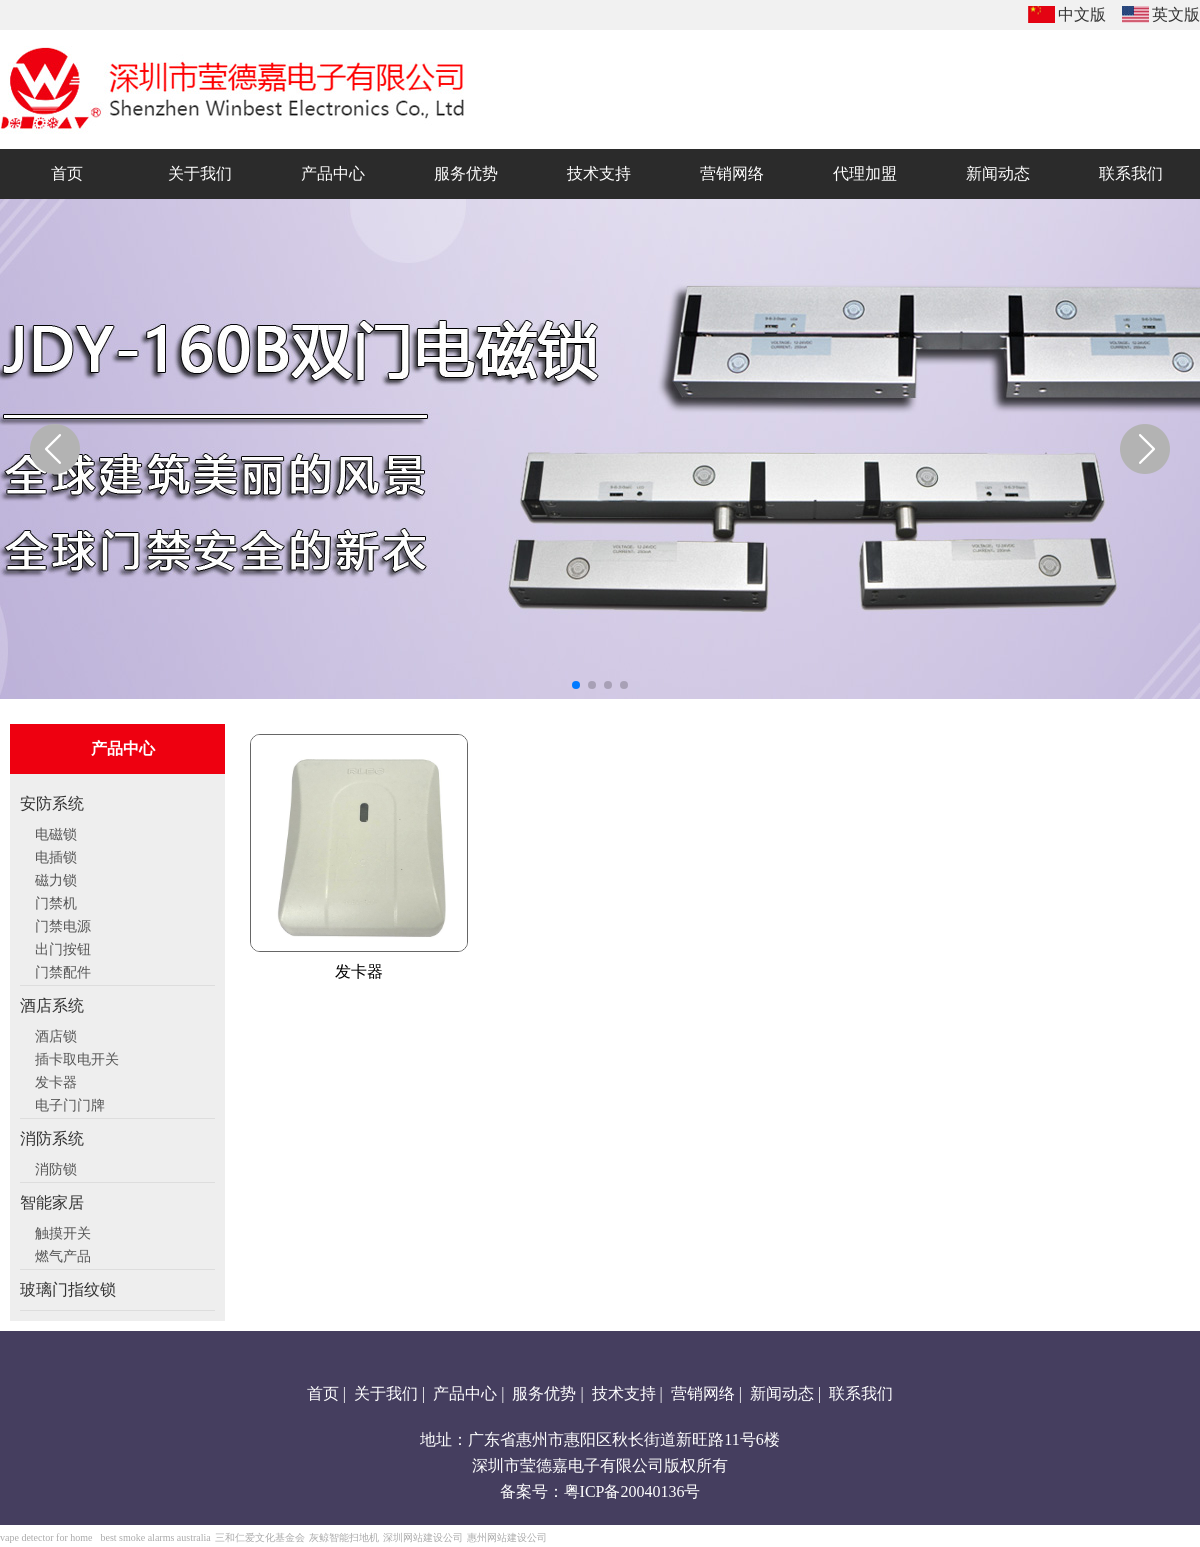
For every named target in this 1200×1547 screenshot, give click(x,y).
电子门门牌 (70, 1103)
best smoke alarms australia (155, 1537)
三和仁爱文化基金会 (260, 1537)
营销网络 (703, 1393)
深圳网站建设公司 (423, 1537)
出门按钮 (63, 947)
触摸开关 (63, 1231)
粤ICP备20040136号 (632, 1491)
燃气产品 (63, 1254)
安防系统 (52, 803)
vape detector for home (46, 1537)
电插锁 (56, 855)
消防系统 (52, 1138)
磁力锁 (56, 878)
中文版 (1082, 14)
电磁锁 (56, 832)
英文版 (1176, 14)
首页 (323, 1393)
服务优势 (544, 1393)
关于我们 (386, 1393)
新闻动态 (782, 1393)
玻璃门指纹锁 (68, 1289)
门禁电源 (63, 924)
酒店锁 (56, 1034)
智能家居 (52, 1202)
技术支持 (624, 1393)
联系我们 (861, 1393)
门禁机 (56, 901)
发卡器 (56, 1080)
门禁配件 (63, 970)
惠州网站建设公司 (507, 1537)
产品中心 (465, 1393)
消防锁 (56, 1167)
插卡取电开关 (77, 1057)
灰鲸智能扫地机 (344, 1537)
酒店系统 (52, 1005)
